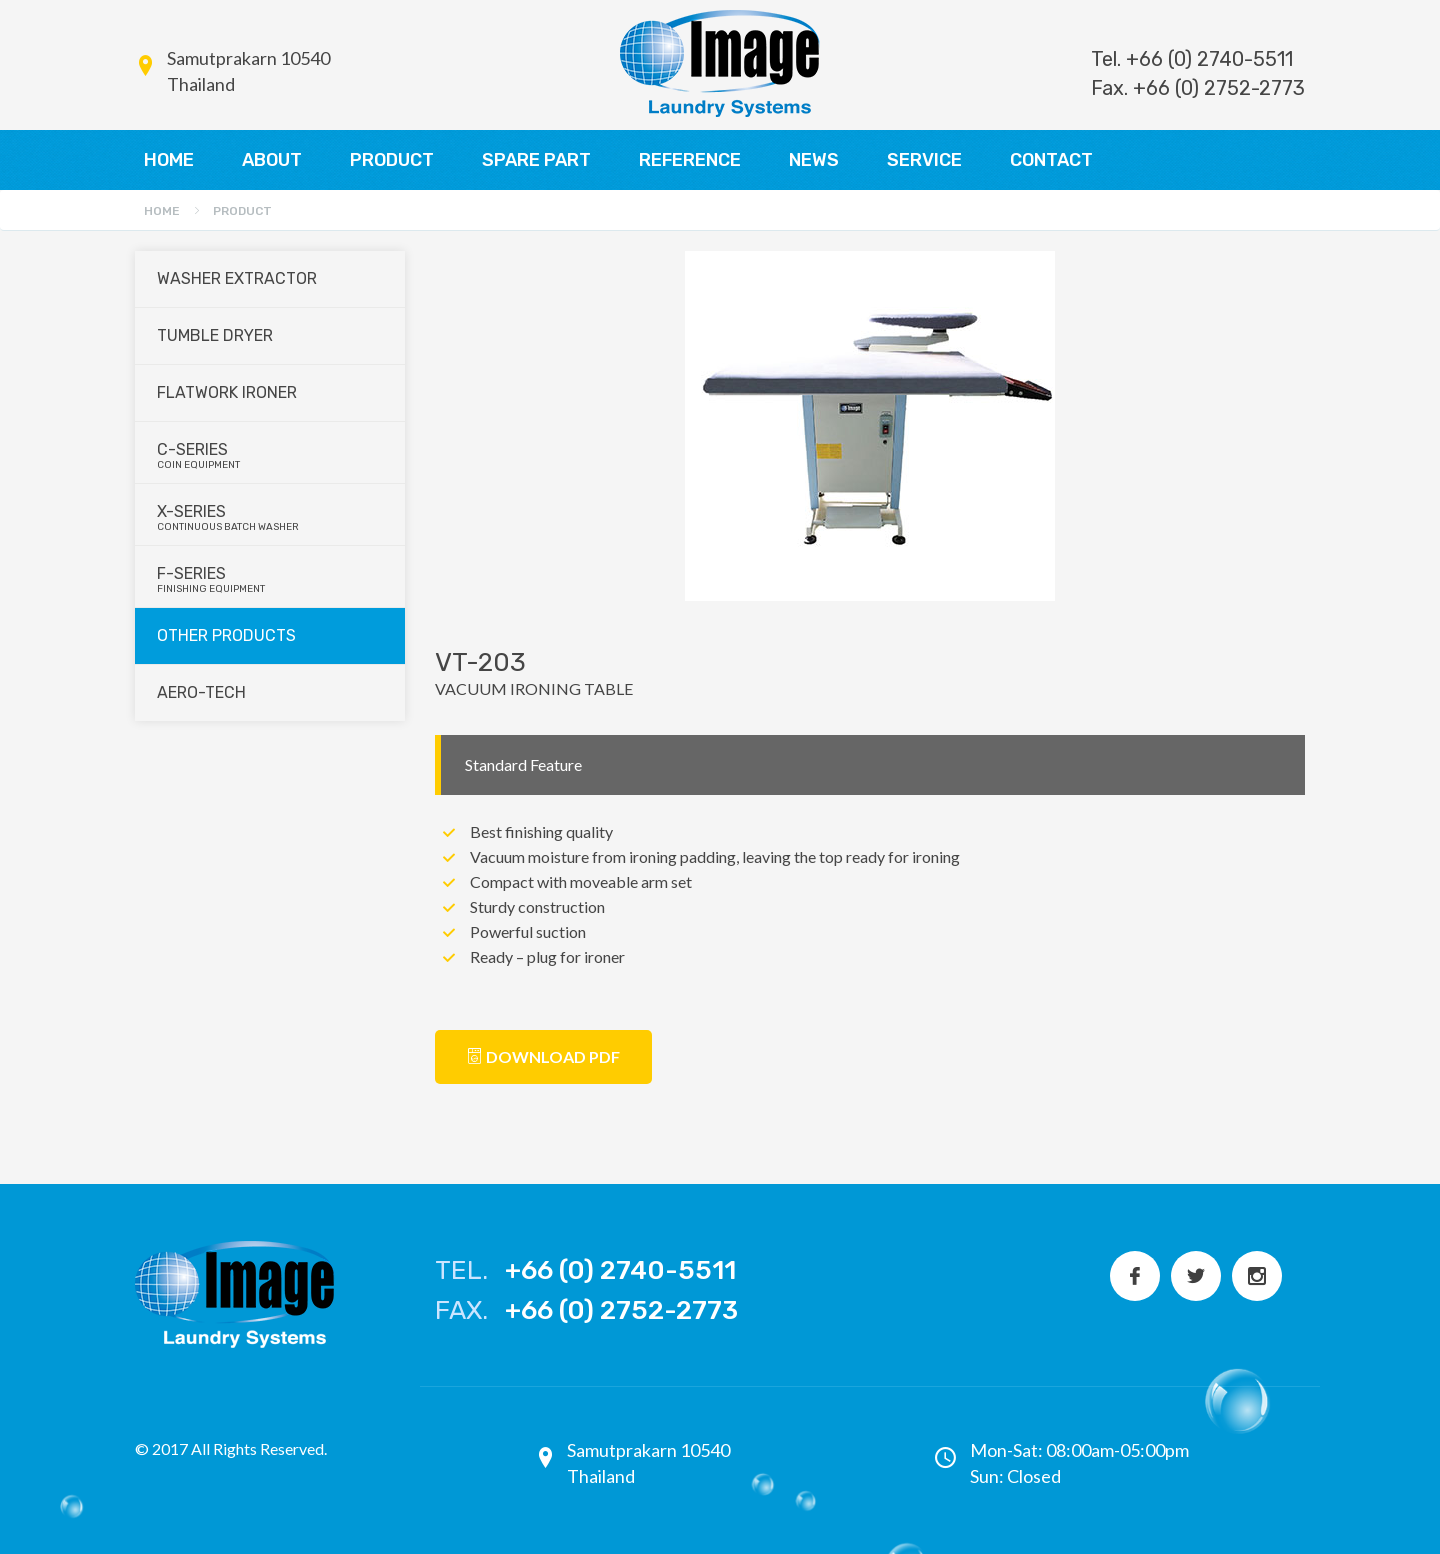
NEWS (814, 160)
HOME (169, 160)
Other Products (226, 635)
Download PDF (543, 1056)
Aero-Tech (201, 692)
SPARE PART (536, 160)
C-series (271, 455)
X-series (271, 517)
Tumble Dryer (215, 335)
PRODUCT (392, 160)
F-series (271, 579)
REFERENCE (690, 160)
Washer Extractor (237, 278)
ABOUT (272, 160)
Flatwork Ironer (227, 392)
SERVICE (924, 160)
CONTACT (1051, 160)
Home (162, 211)
